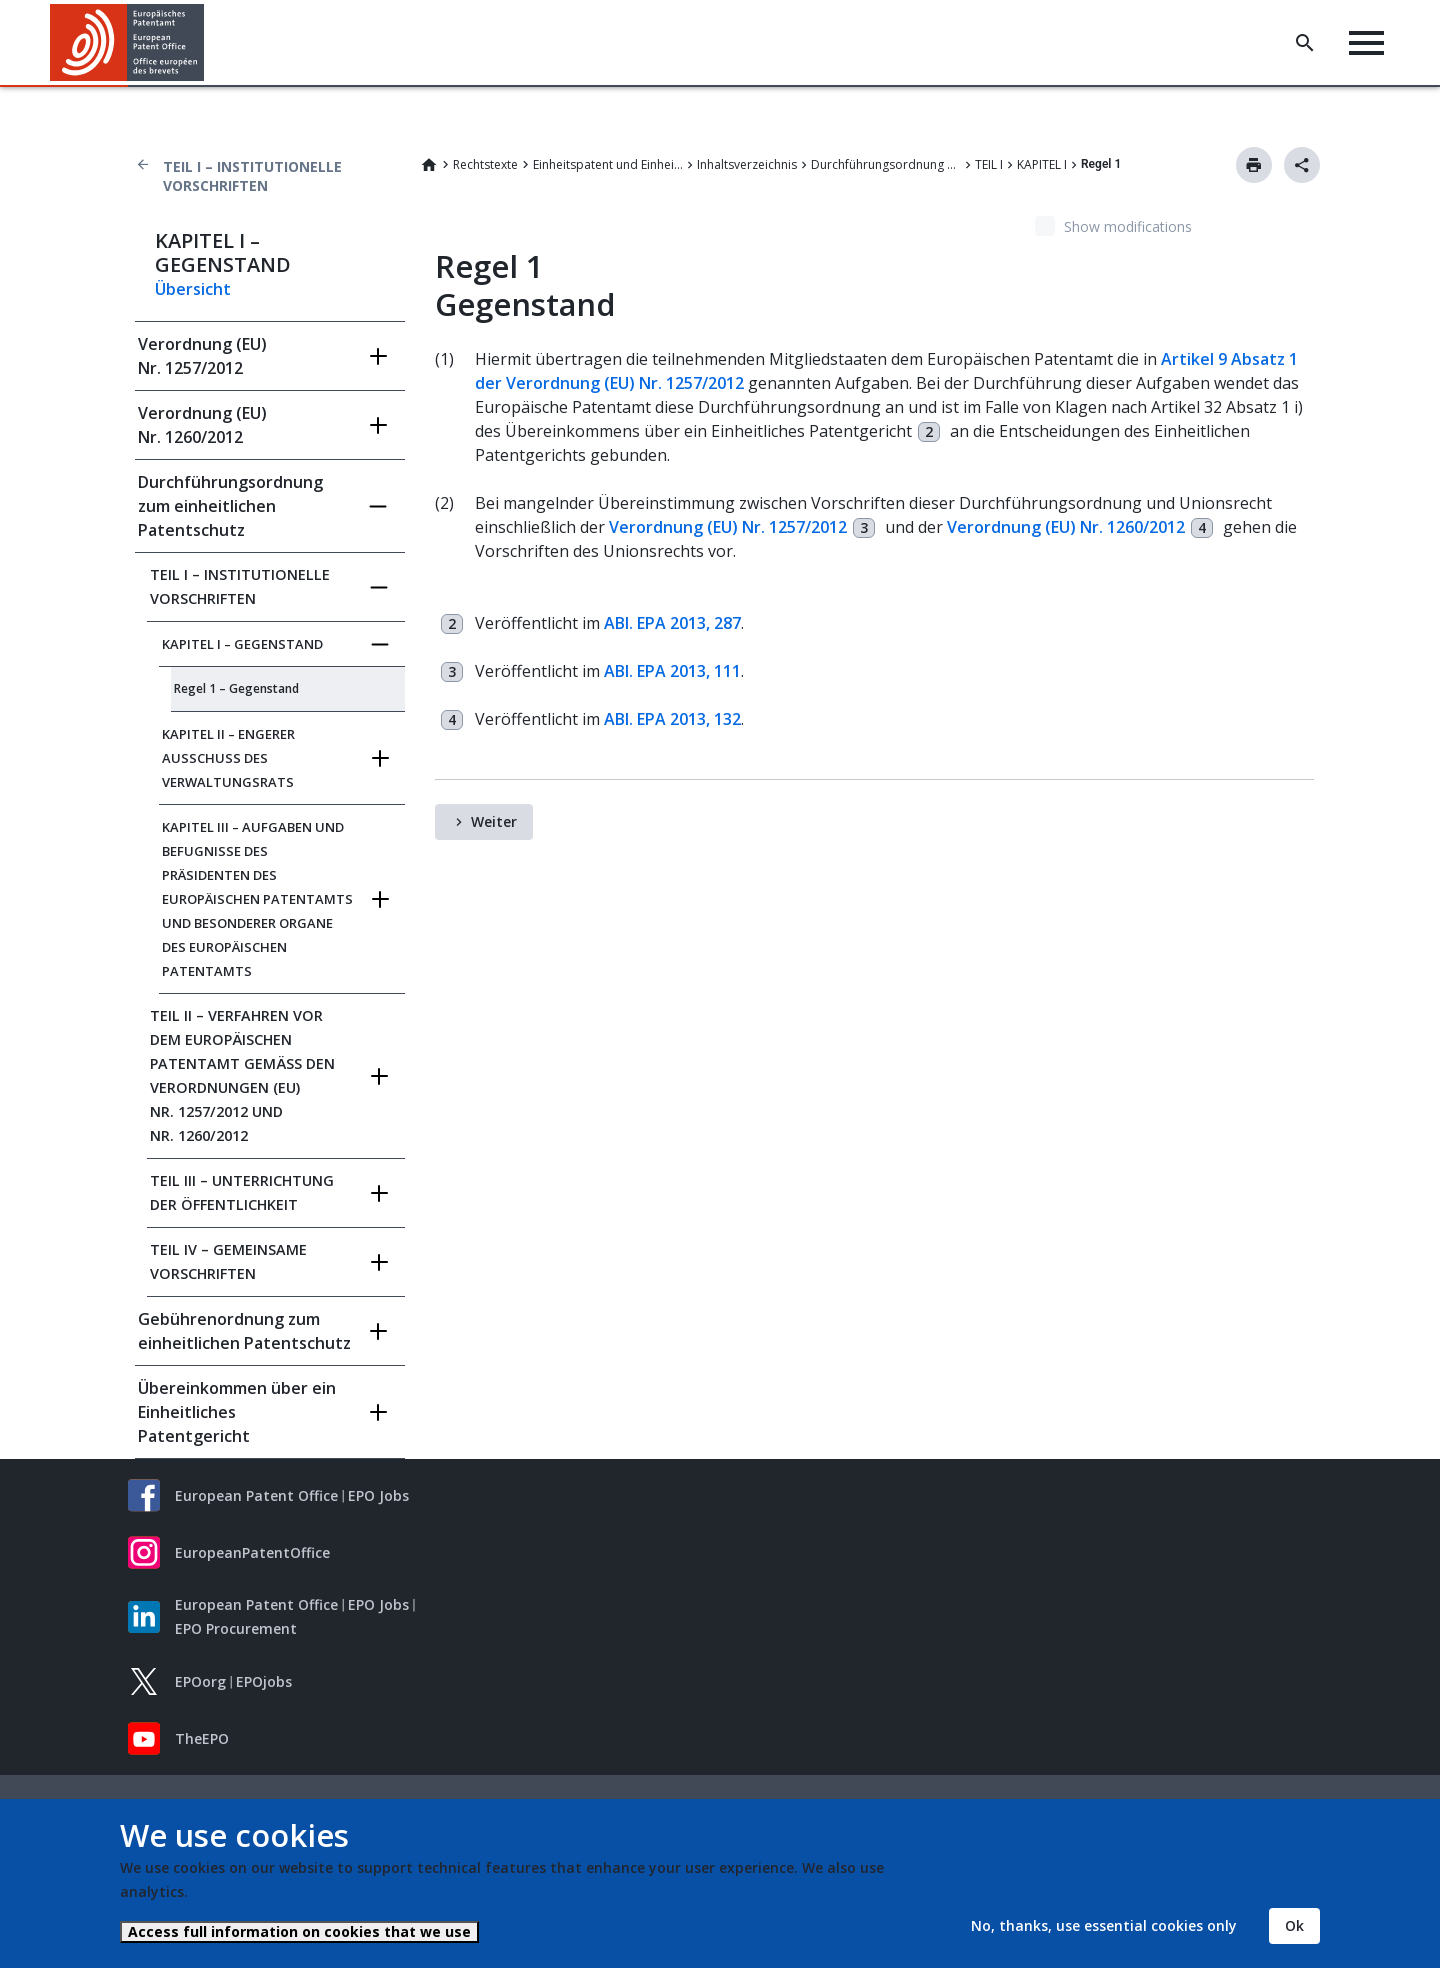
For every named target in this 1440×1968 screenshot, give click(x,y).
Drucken (1254, 165)
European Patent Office (256, 1495)
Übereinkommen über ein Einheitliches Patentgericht (237, 1412)
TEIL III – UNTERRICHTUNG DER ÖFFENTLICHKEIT (242, 1192)
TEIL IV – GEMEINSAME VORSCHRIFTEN (228, 1261)
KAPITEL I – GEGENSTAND (242, 644)
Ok (1294, 1925)
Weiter (494, 821)
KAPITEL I (1042, 164)
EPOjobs (264, 1681)
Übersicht (193, 289)
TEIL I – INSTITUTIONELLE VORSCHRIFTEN (252, 176)
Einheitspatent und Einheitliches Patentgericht (608, 164)
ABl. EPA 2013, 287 (672, 623)
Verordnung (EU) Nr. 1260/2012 (202, 425)
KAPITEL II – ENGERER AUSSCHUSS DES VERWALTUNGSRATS (228, 758)
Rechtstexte (485, 164)
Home (429, 165)
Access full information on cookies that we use (299, 1931)
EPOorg (200, 1681)
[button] (207, 43)
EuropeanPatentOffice (252, 1552)
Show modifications (1128, 226)
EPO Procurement (236, 1628)
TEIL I (989, 164)
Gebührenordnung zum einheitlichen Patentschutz (244, 1331)
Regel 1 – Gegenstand (236, 688)
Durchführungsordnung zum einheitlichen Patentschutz (886, 164)
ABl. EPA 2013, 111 (672, 671)
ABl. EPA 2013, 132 (672, 719)
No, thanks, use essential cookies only (1104, 1925)
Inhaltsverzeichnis (747, 164)
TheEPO (202, 1738)
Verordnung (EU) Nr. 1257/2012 (202, 356)
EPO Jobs (378, 1495)
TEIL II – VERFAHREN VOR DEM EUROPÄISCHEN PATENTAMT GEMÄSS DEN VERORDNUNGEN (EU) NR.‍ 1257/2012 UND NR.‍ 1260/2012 (242, 1075)
